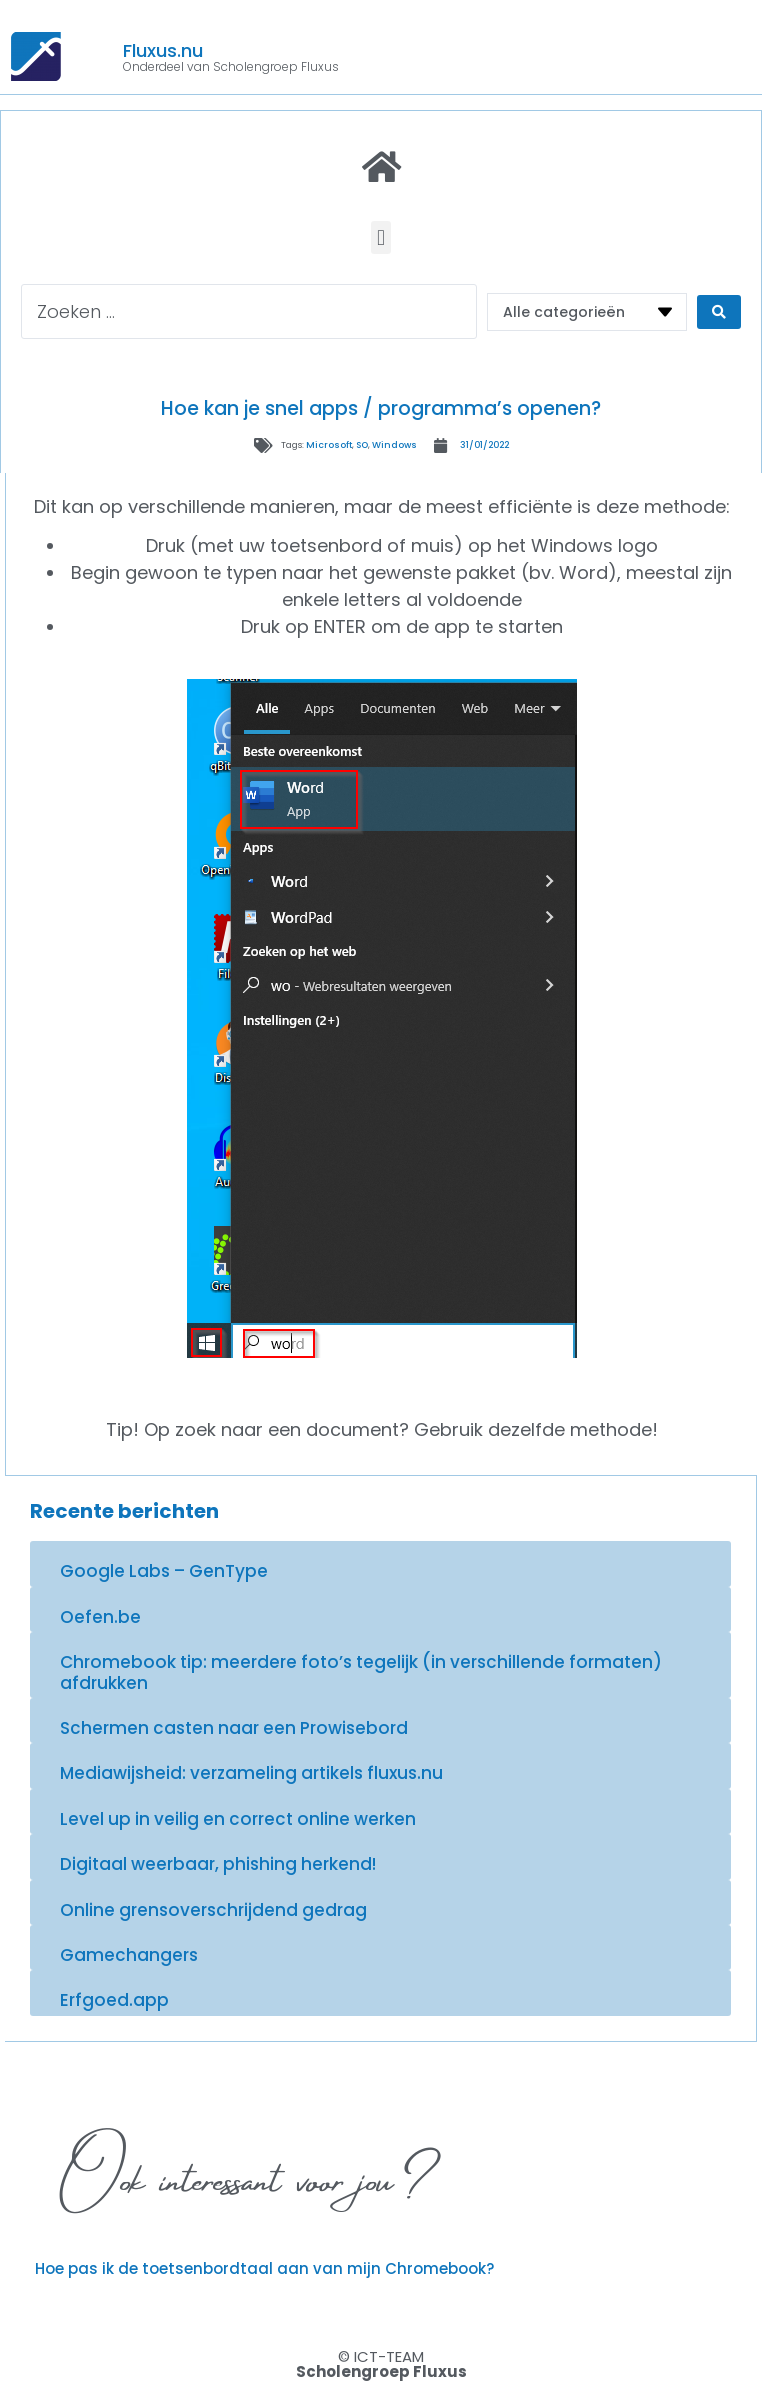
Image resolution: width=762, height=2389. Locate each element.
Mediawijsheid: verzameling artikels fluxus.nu (251, 1773)
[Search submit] (719, 312)
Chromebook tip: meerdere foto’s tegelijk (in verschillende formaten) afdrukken (361, 1672)
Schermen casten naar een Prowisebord (234, 1728)
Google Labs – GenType (164, 1571)
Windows (394, 445)
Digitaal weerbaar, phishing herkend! (218, 1864)
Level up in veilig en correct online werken (238, 1819)
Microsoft (329, 445)
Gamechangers (129, 1955)
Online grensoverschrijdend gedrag (213, 1910)
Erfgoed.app (114, 2000)
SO (362, 445)
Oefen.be (100, 1617)
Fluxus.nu (163, 50)
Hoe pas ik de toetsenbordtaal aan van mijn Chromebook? (264, 2268)
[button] (380, 237)
